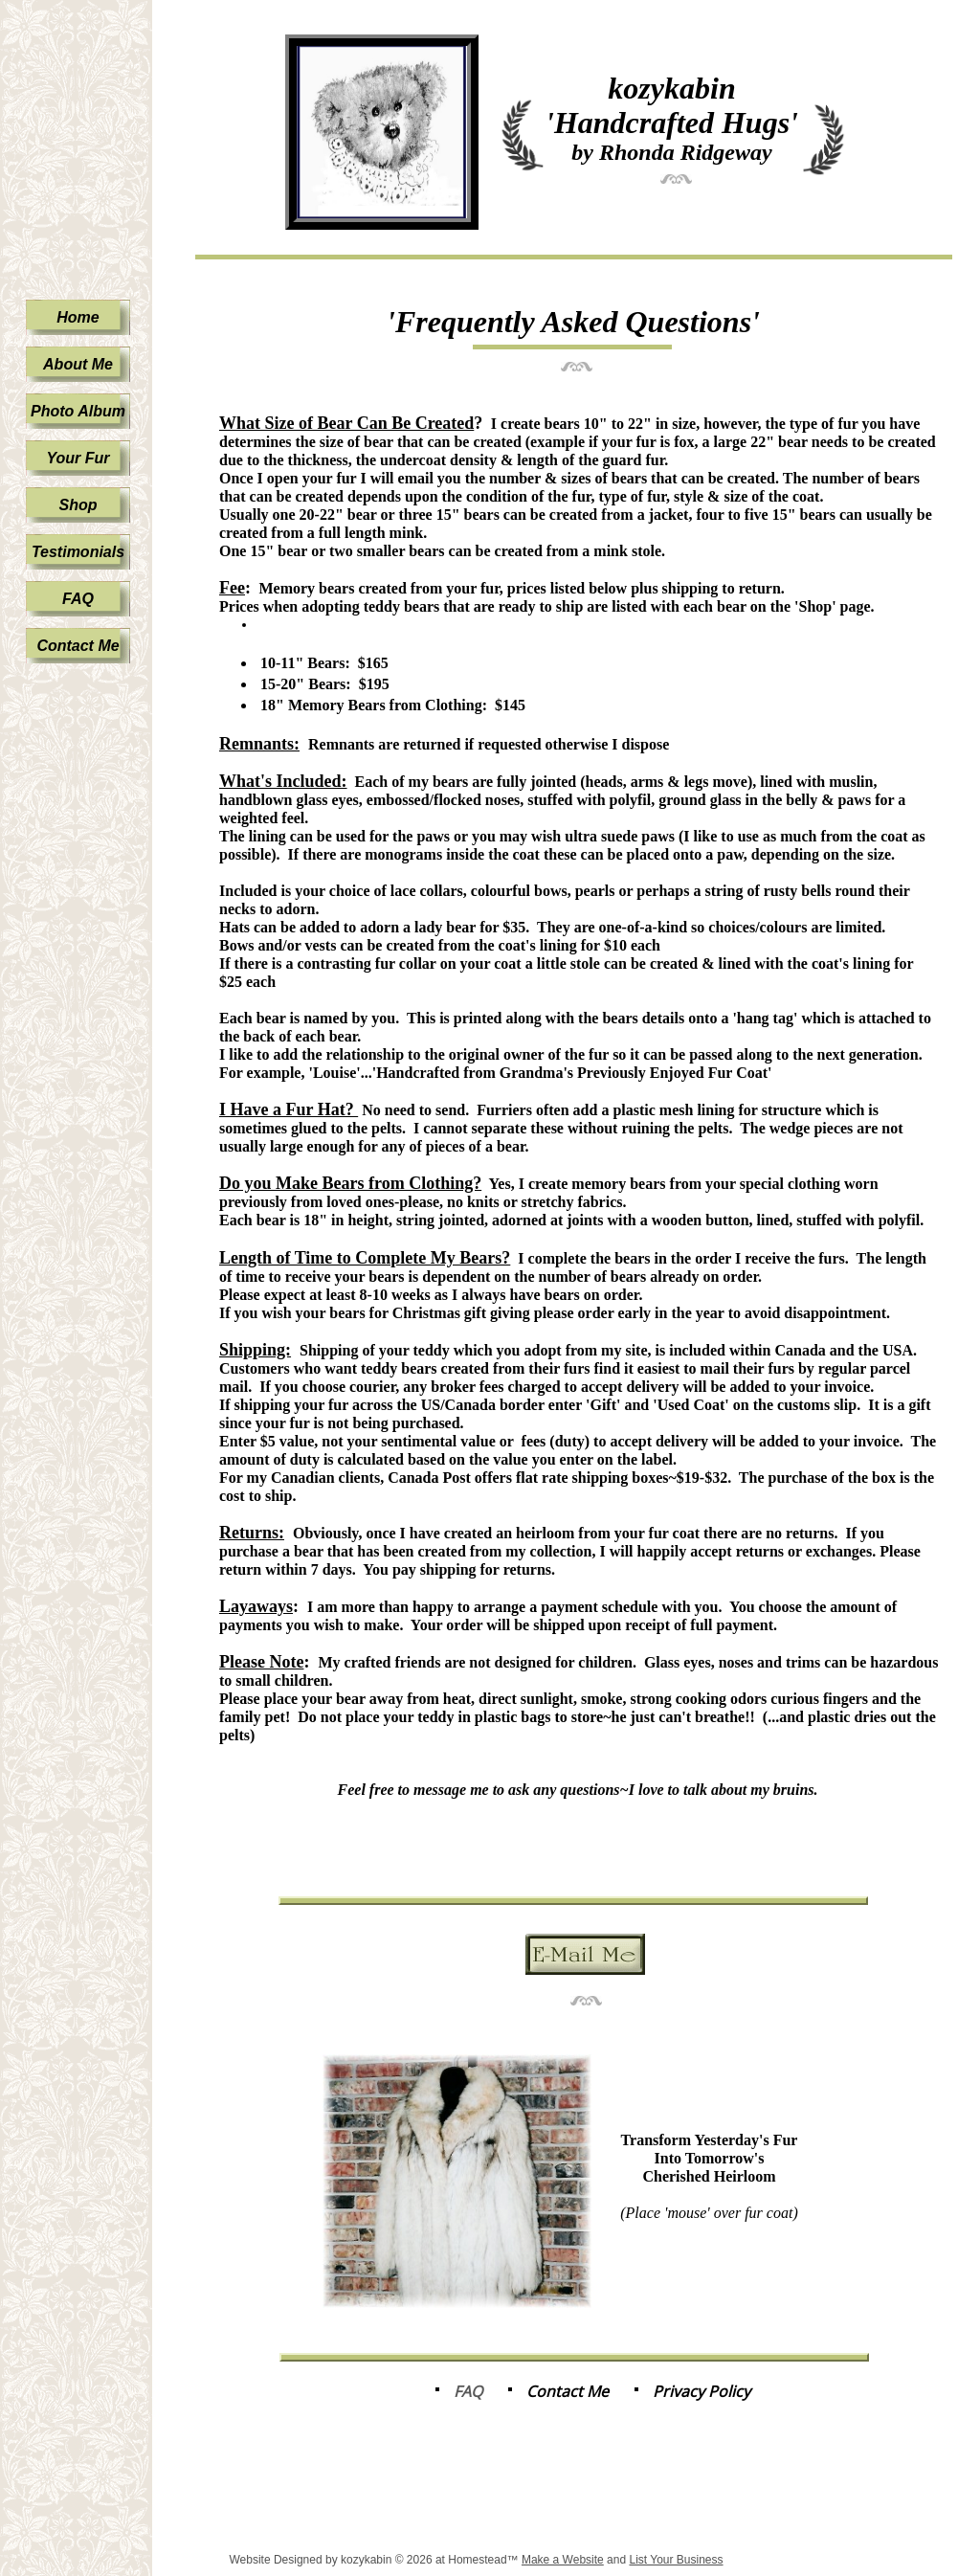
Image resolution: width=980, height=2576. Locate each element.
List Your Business (676, 2559)
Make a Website (563, 2559)
